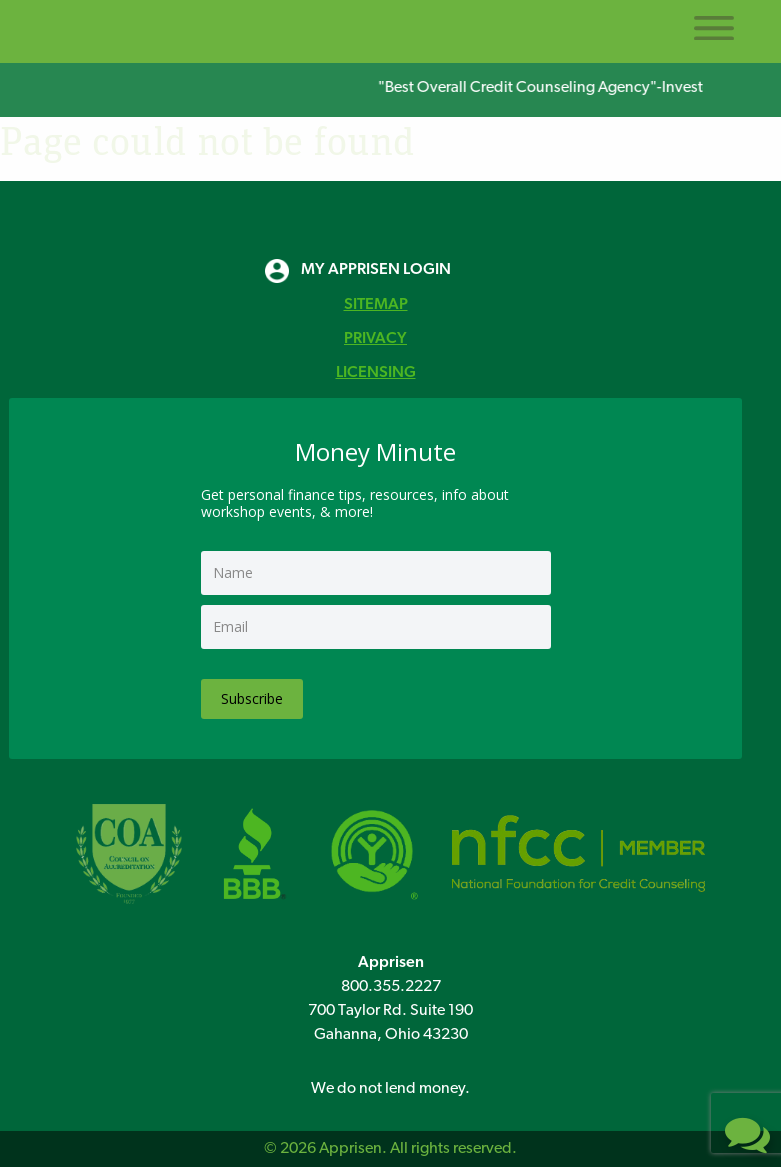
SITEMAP (376, 305)
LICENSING (376, 373)
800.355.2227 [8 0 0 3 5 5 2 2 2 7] (391, 987)
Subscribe (252, 698)
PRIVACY (375, 339)
